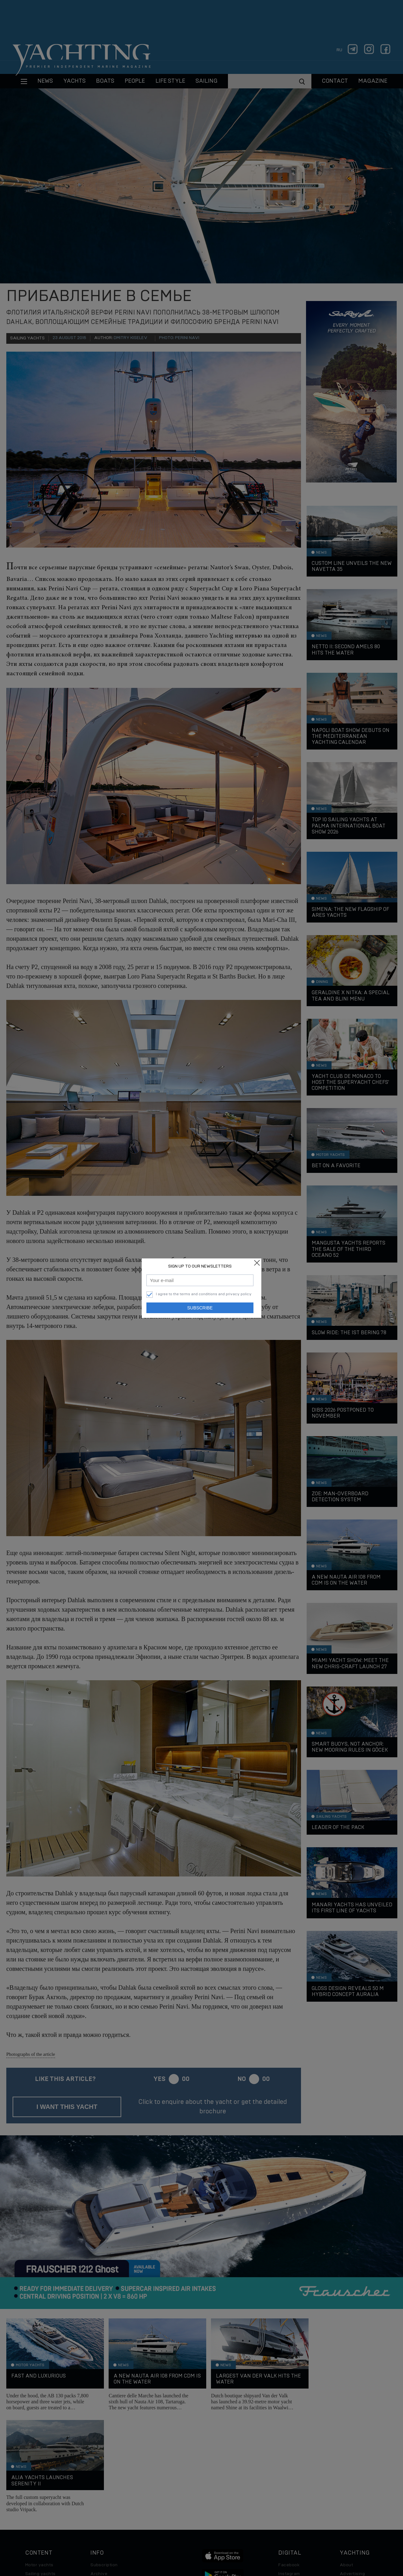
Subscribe (200, 1307)
